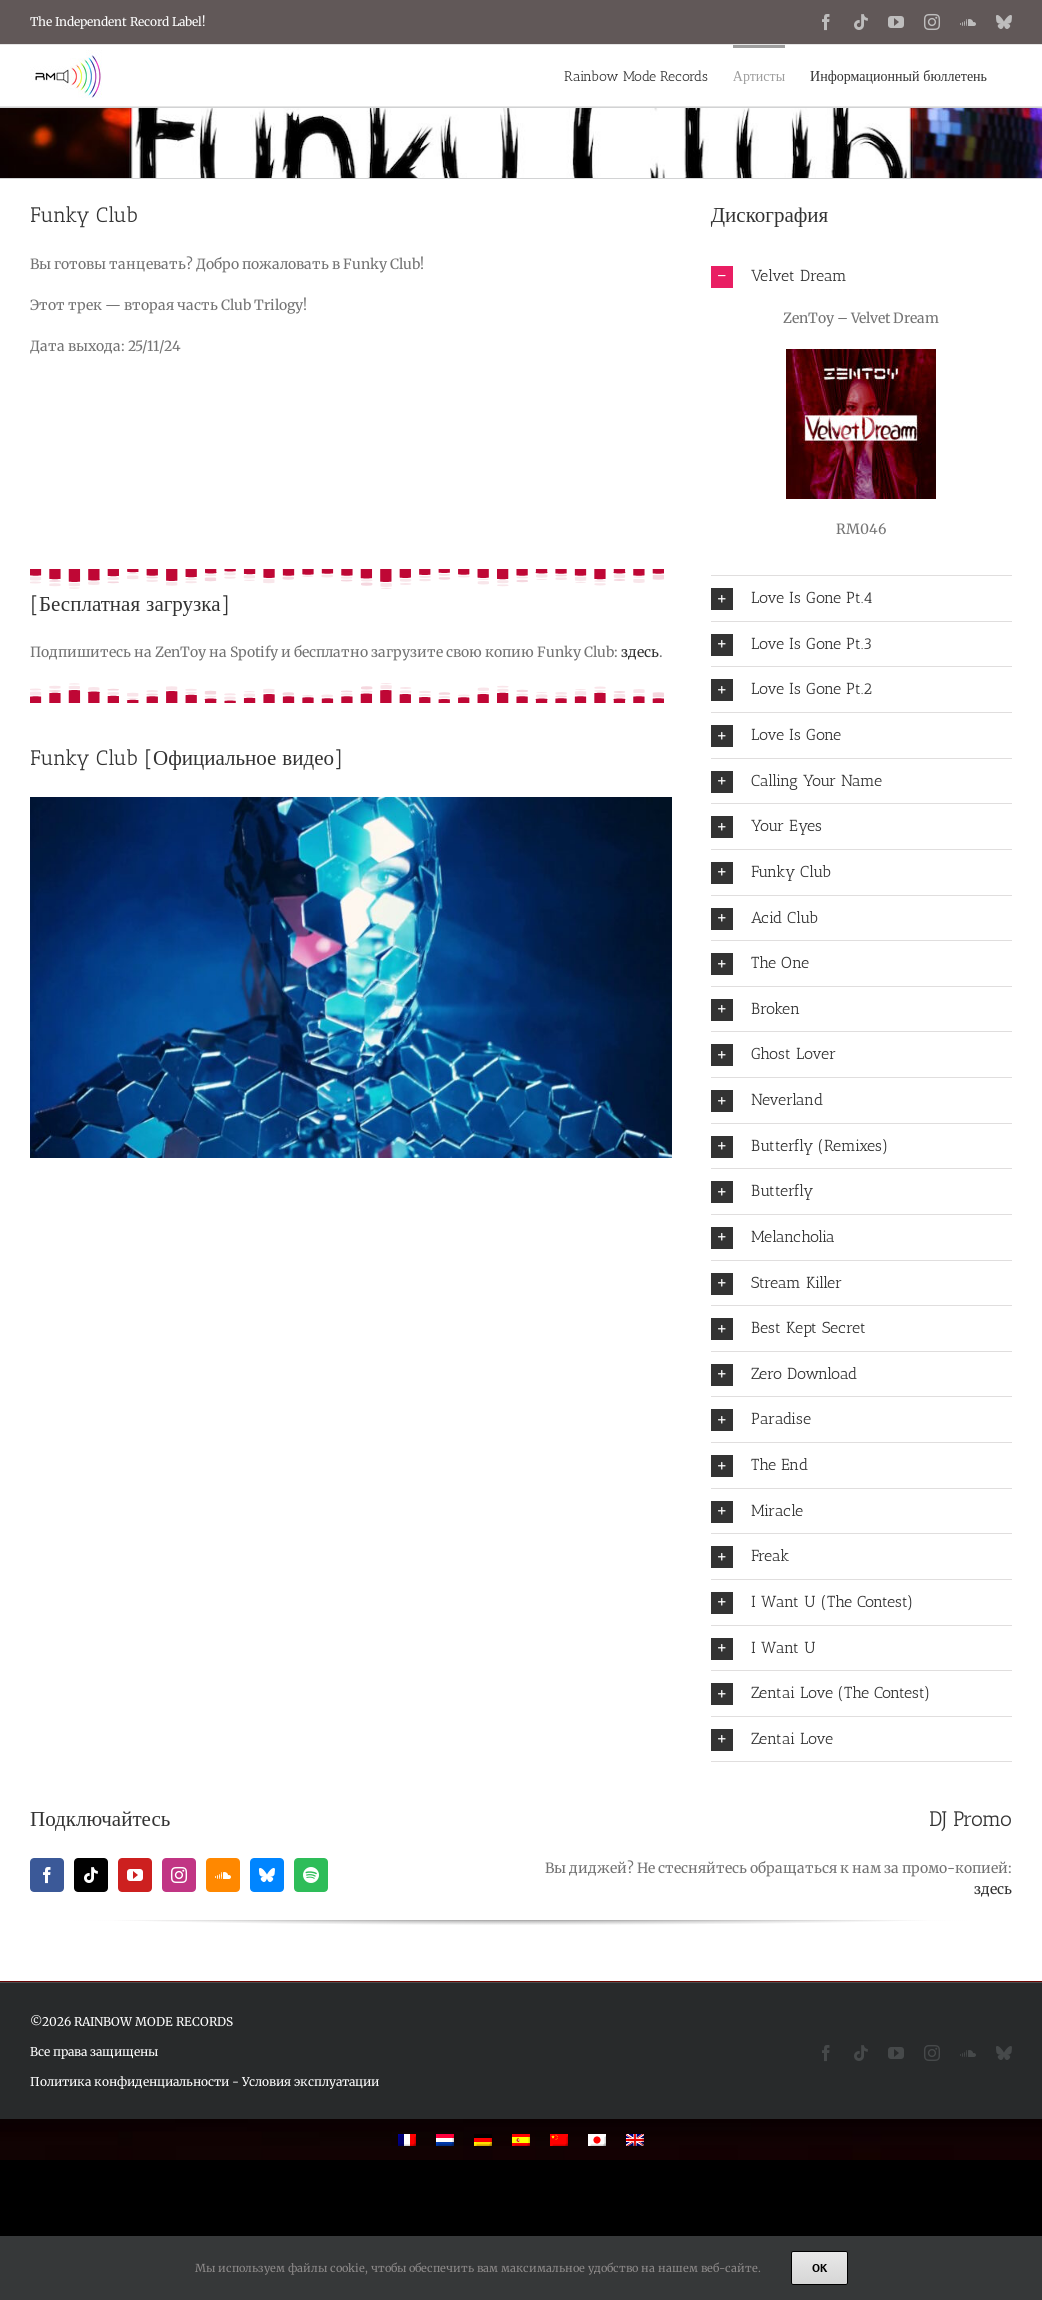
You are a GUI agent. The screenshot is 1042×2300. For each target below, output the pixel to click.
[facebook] (47, 1875)
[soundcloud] (223, 1875)
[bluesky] (267, 1875)
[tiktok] (91, 1875)
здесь (640, 652)
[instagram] (179, 1875)
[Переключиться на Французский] (407, 2139)
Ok (819, 2267)
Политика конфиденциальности (129, 2081)
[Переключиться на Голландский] (445, 2139)
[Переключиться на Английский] (635, 2139)
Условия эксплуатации (310, 2081)
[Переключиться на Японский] (597, 2139)
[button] (861, 276)
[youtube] (135, 1875)
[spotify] (311, 1875)
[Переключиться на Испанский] (521, 2139)
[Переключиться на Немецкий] (483, 2139)
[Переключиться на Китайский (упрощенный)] (559, 2139)
